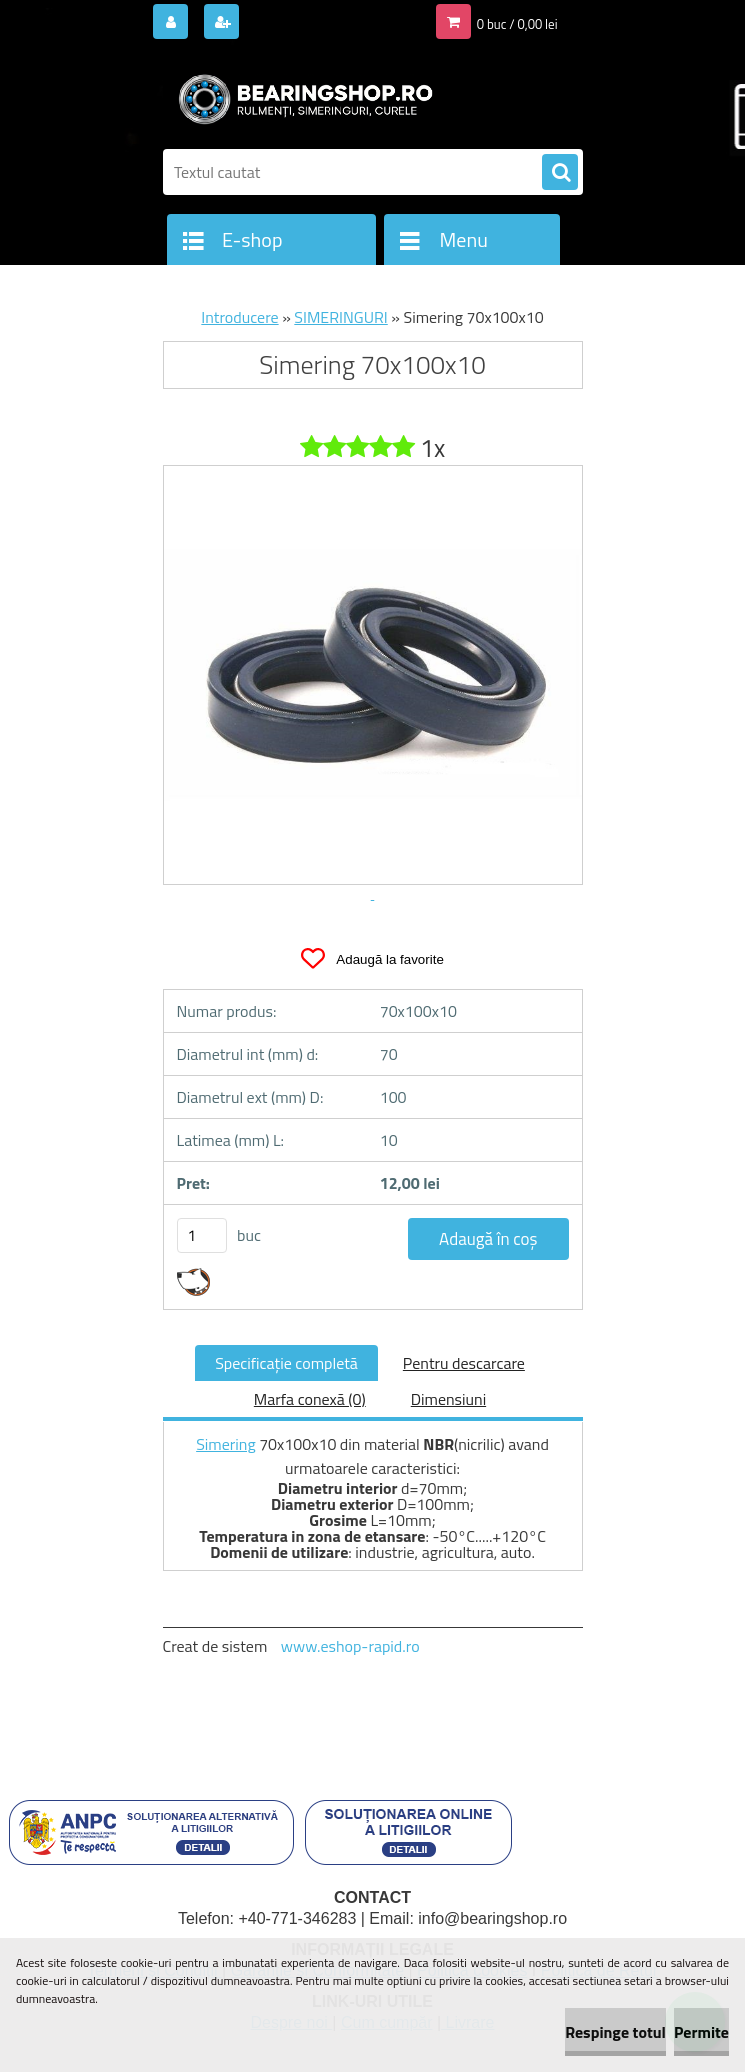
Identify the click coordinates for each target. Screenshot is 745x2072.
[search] (560, 173)
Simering (226, 1444)
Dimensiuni (448, 1399)
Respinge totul (615, 2032)
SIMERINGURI (340, 317)
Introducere (239, 317)
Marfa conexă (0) (310, 1399)
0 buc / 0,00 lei (517, 24)
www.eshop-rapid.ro (350, 1646)
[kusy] (202, 1235)
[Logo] (300, 97)
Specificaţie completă (286, 1363)
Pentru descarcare (464, 1363)
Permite (701, 2032)
